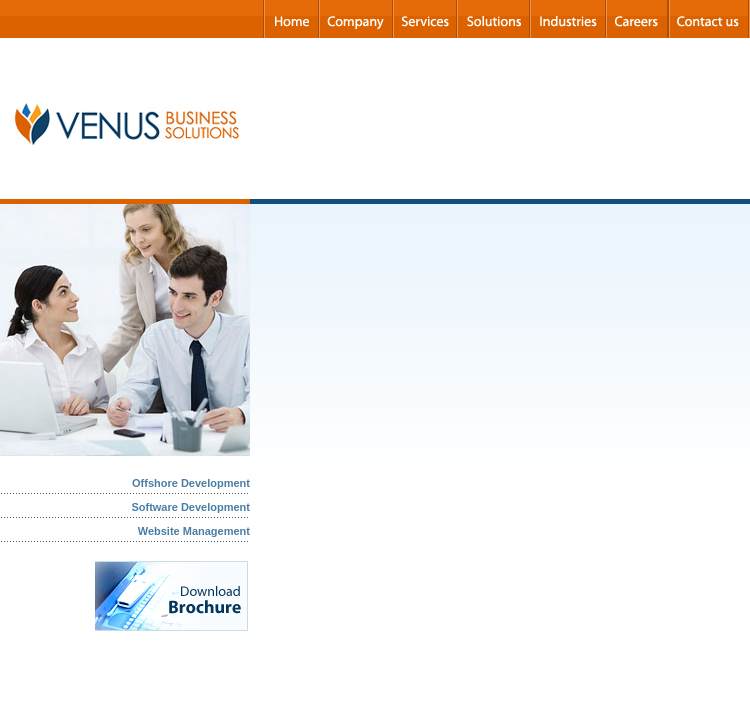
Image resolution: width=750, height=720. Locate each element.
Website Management (194, 531)
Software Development (190, 507)
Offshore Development (191, 483)
